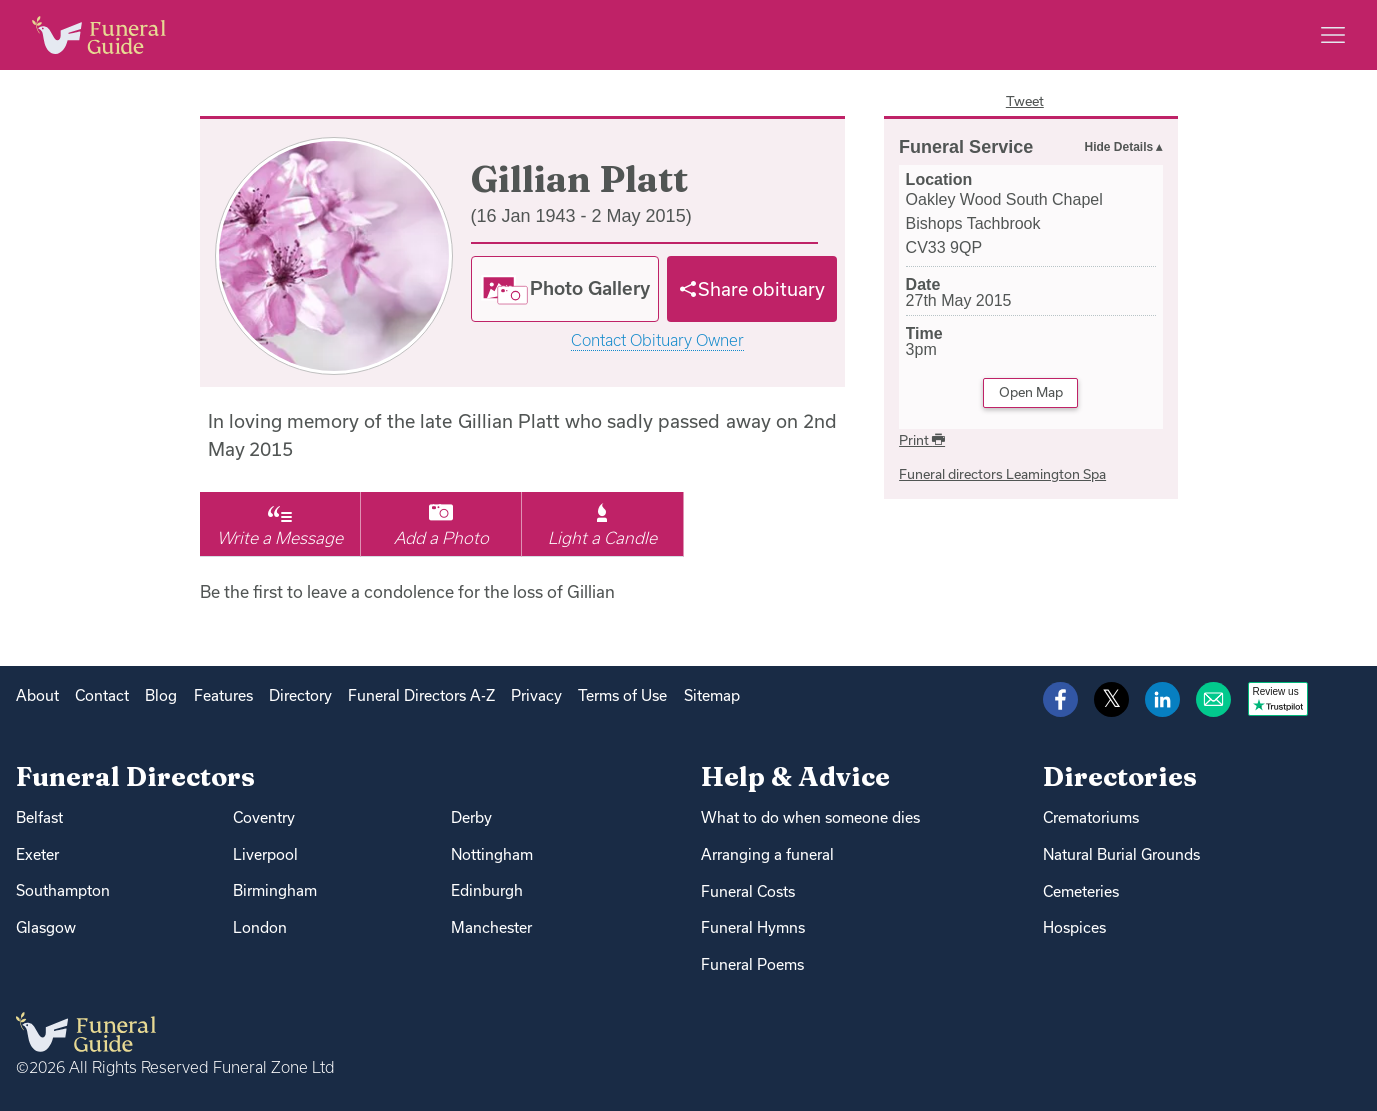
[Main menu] (1333, 35)
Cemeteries (1081, 891)
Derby (471, 817)
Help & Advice (795, 776)
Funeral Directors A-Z (421, 695)
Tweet (1025, 101)
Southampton (63, 890)
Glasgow (46, 927)
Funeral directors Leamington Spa (1002, 474)
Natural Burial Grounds (1121, 854)
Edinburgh (487, 890)
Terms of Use (622, 695)
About (37, 695)
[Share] (752, 289)
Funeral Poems (752, 964)
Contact (102, 695)
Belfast (39, 817)
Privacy (536, 695)
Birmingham (275, 890)
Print (922, 440)
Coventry (264, 817)
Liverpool (265, 854)
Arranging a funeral (767, 854)
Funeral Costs (748, 891)
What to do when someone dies (810, 817)
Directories (1120, 776)
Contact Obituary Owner (657, 340)
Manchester (491, 927)
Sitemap (712, 695)
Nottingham (492, 854)
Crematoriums (1091, 817)
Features (223, 695)
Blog (161, 695)
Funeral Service (966, 147)
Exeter (37, 854)
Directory (300, 695)
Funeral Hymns (753, 927)
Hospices (1074, 927)
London (260, 927)
